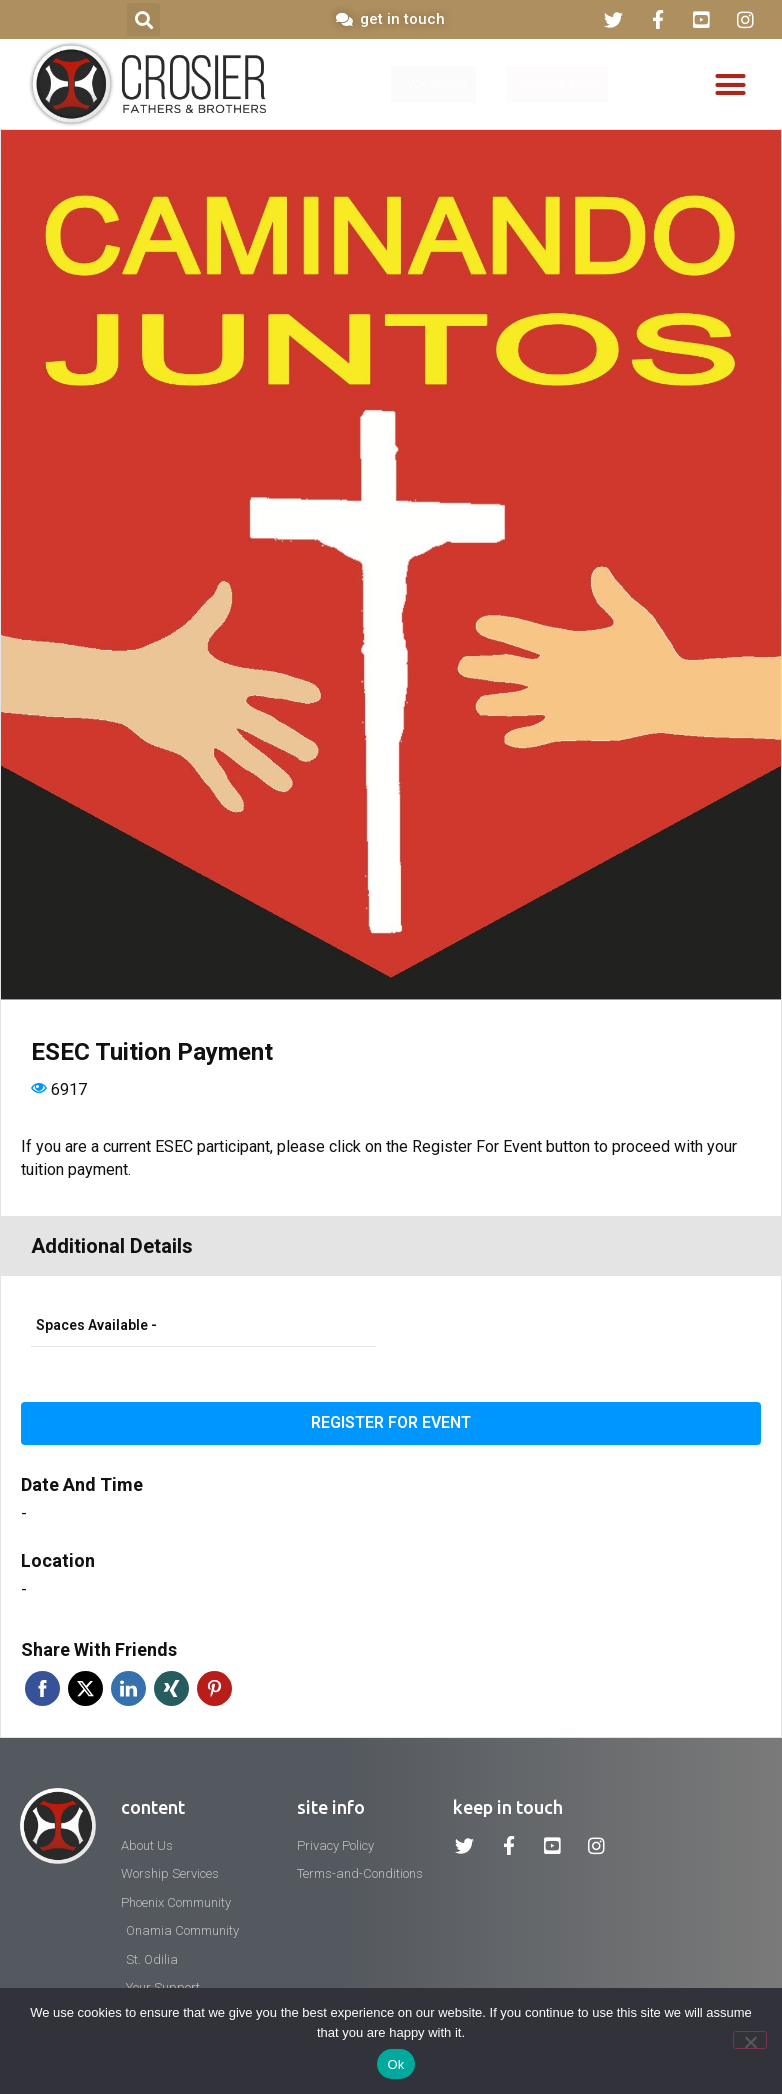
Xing (171, 1688)
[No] (750, 2040)
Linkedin (128, 1688)
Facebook (42, 1688)
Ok (395, 2064)
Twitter (85, 1688)
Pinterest (214, 1688)
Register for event (391, 1422)
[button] (143, 19)
